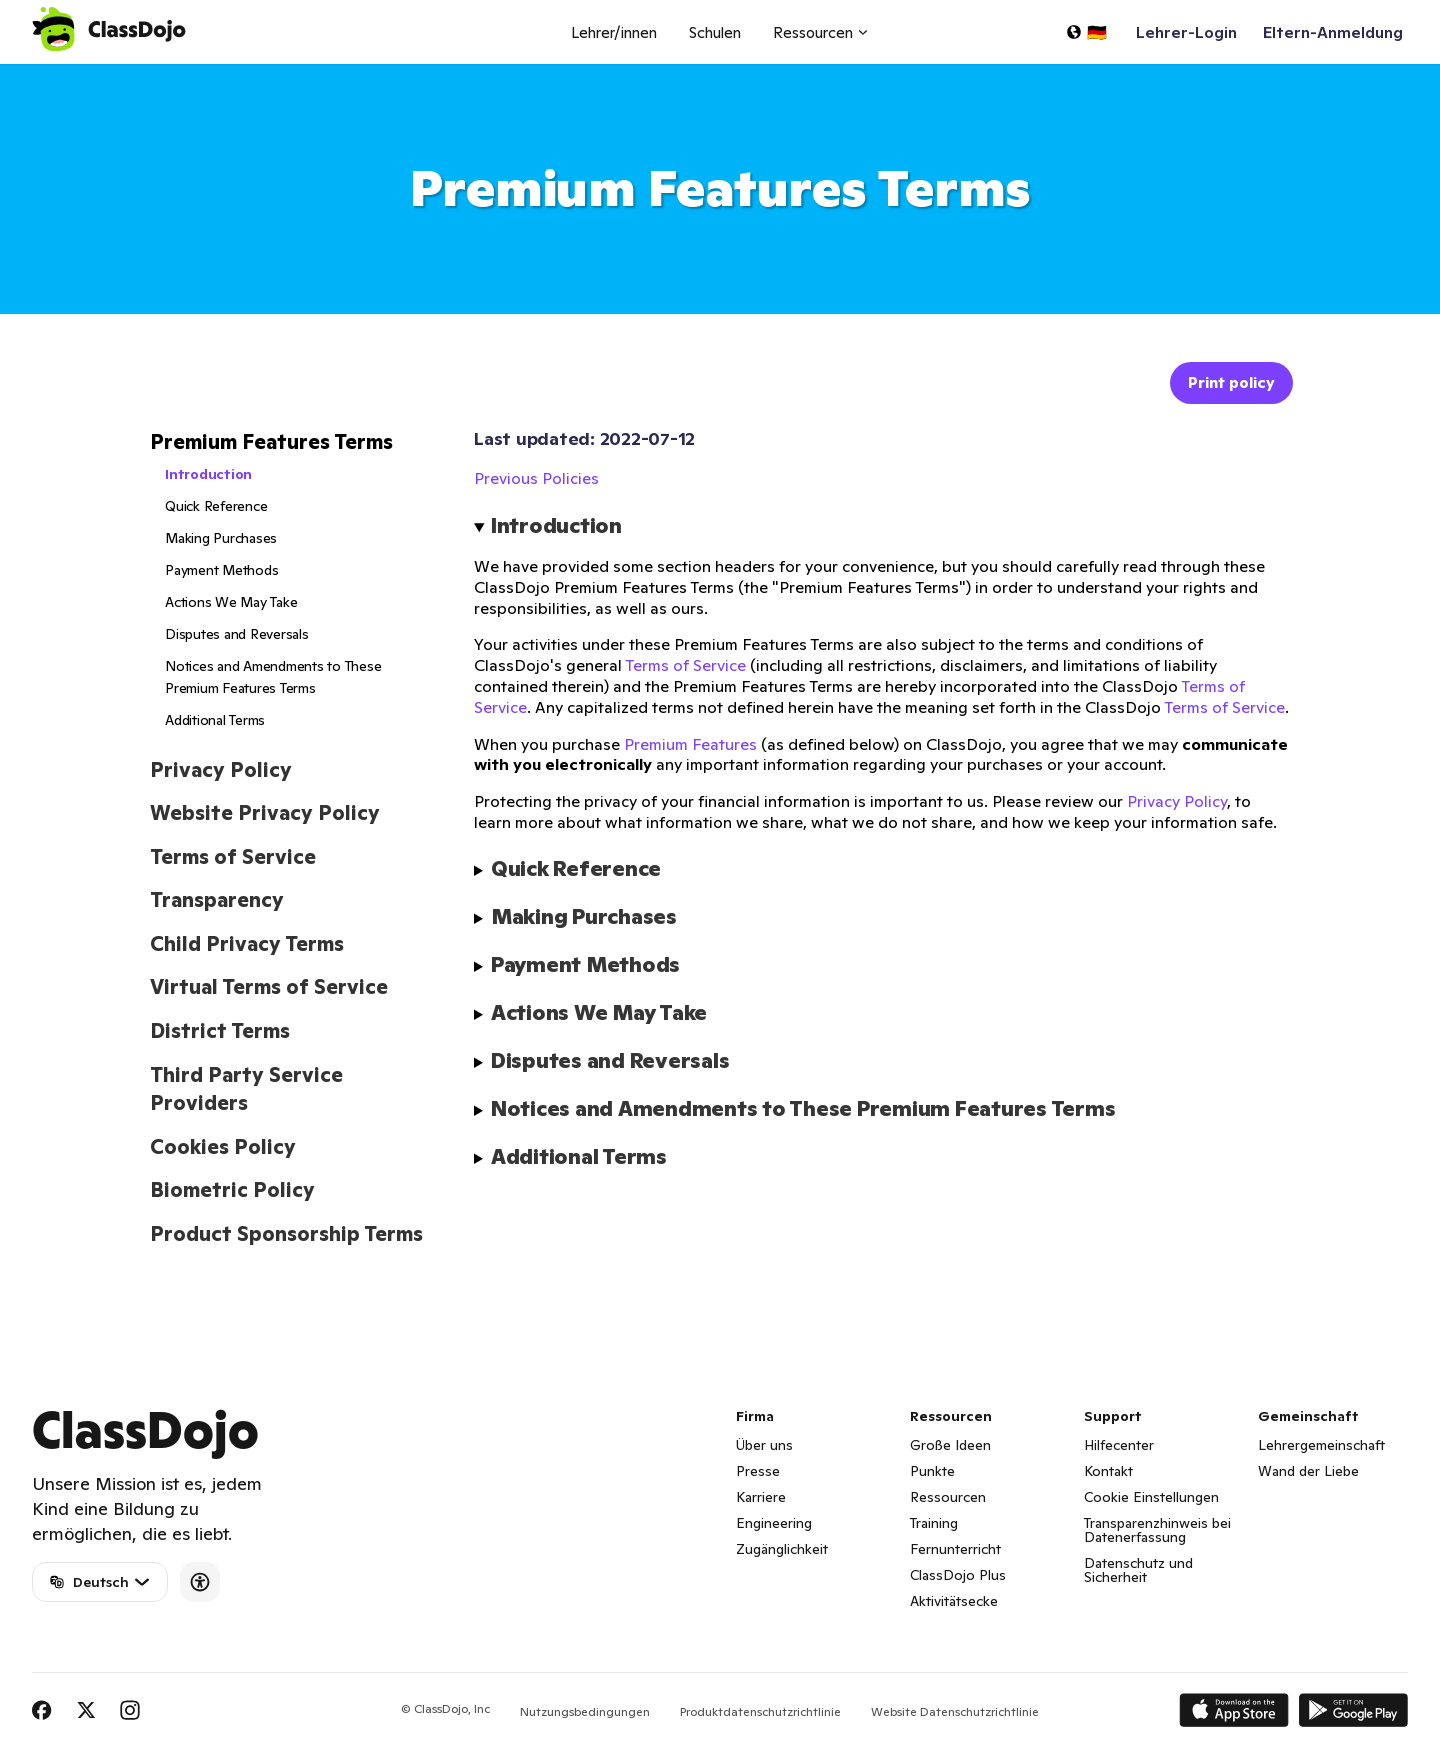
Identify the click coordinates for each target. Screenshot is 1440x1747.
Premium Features (690, 744)
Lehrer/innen (614, 32)
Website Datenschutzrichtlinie (955, 1711)
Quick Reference (216, 506)
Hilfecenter (1119, 1445)
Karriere (761, 1497)
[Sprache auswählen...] (1086, 32)
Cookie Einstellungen (1151, 1497)
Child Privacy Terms (247, 944)
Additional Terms (215, 720)
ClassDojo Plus (958, 1575)
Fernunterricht (955, 1549)
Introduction (208, 474)
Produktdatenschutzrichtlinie (760, 1711)
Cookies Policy (223, 1147)
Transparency (217, 900)
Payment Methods (221, 570)
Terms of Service (233, 857)
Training (934, 1523)
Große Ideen (950, 1445)
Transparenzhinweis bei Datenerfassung (1157, 1530)
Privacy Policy (221, 770)
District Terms (220, 1031)
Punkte (932, 1471)
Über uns (764, 1445)
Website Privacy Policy (265, 813)
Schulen (715, 32)
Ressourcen (948, 1497)
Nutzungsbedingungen (585, 1711)
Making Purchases (221, 538)
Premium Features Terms (271, 442)
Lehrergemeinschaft (1321, 1445)
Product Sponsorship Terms (286, 1234)
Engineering (774, 1523)
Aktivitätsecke (954, 1601)
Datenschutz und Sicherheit (1138, 1570)
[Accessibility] (200, 1582)
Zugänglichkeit (782, 1549)
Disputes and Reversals (237, 634)
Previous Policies (536, 478)
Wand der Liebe (1308, 1471)
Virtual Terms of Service (269, 987)
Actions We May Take (231, 602)
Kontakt (1108, 1471)
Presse (758, 1471)
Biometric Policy (232, 1190)
